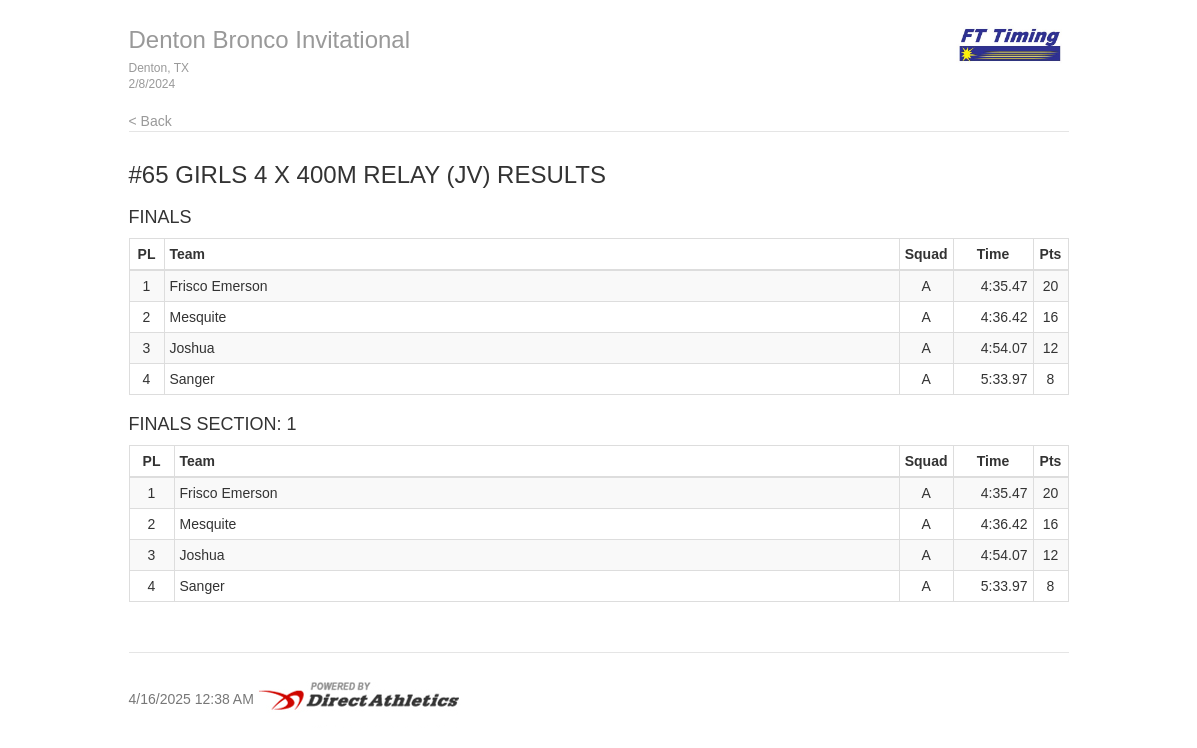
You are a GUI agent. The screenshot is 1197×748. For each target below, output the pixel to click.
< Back (150, 121)
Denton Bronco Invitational (270, 39)
